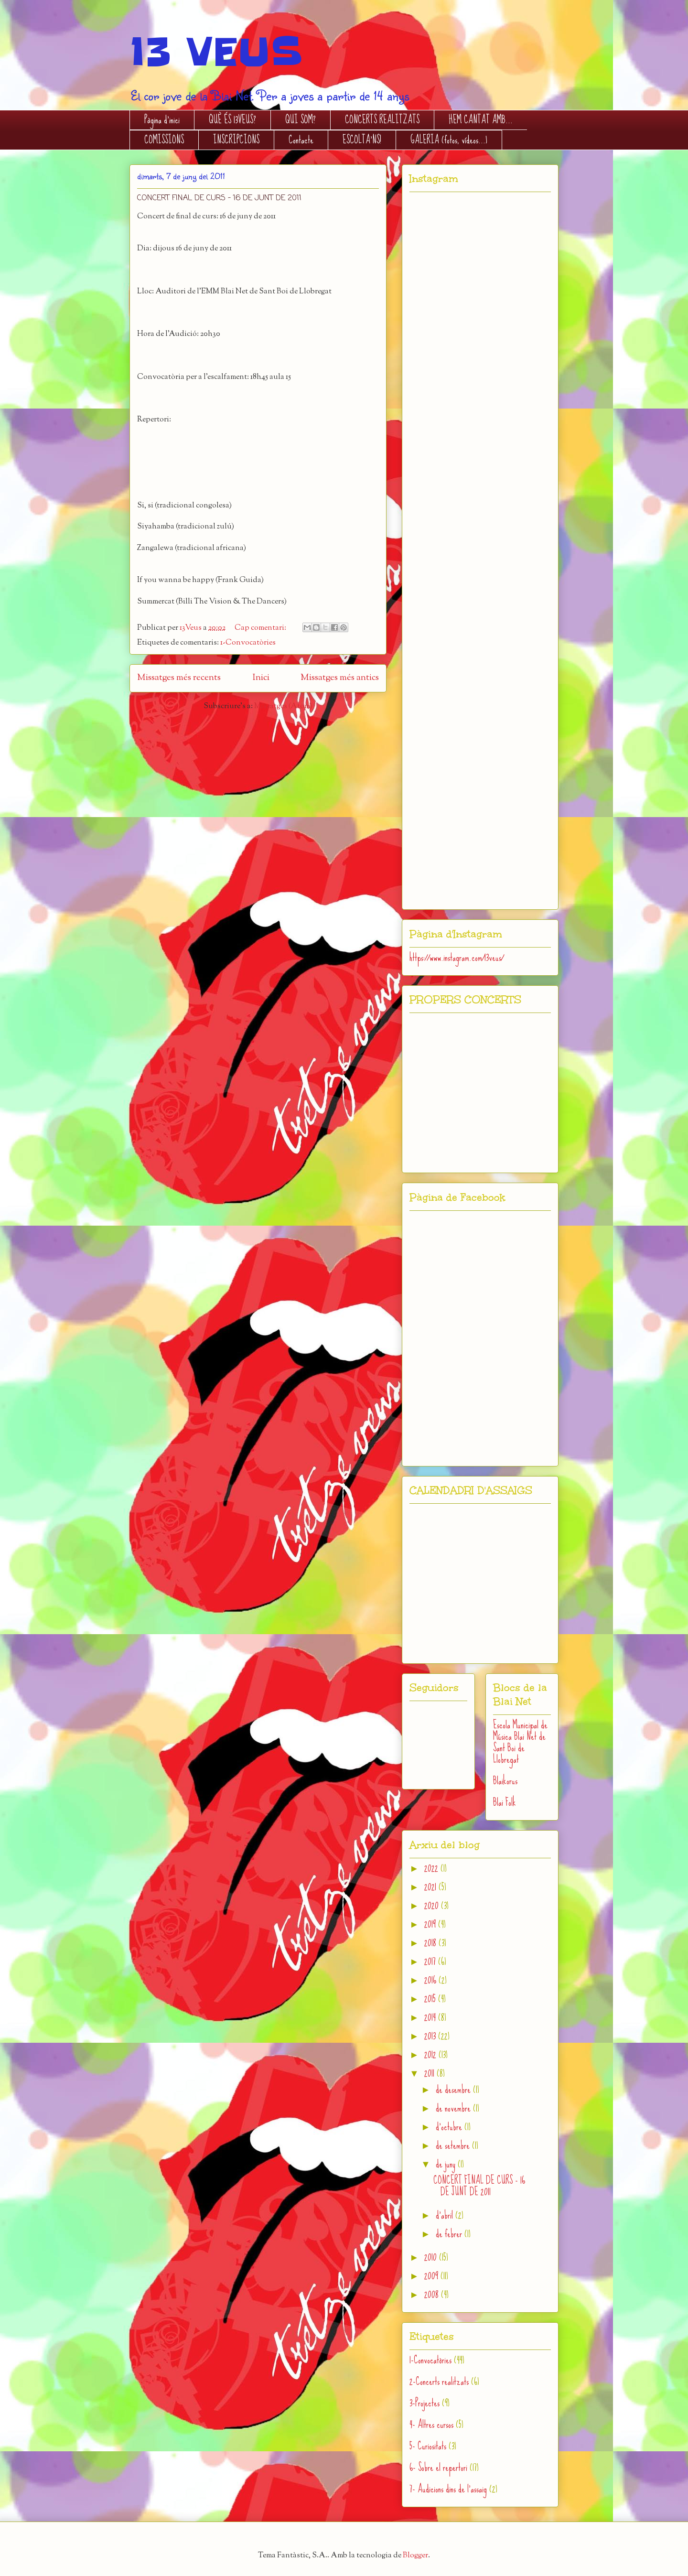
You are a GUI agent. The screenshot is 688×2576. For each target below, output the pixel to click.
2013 (431, 2035)
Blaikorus (505, 1780)
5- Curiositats (427, 2445)
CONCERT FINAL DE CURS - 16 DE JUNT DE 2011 (219, 198)
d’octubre (450, 2126)
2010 (431, 2257)
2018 (431, 1942)
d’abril (445, 2215)
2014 (431, 2017)
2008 (432, 2294)
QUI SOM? (300, 119)
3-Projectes (424, 2402)
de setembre (454, 2145)
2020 (432, 1905)
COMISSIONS (164, 139)
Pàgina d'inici (162, 119)
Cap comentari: (261, 628)
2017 (431, 1961)
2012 (431, 2054)
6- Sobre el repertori (438, 2467)
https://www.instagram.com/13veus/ (456, 957)
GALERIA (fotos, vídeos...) (448, 139)
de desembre (454, 2089)
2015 (431, 1998)
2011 (430, 2073)
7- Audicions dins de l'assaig (448, 2488)
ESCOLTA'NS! (362, 139)
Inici (260, 677)
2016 (431, 1980)
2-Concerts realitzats (439, 2381)
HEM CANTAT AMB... (481, 119)
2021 (431, 1886)
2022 (432, 1868)
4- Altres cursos (431, 2424)
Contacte (301, 139)
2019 (431, 1924)
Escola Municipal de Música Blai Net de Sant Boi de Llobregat (520, 1741)
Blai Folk (504, 1802)
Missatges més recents (179, 677)
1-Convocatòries (248, 642)
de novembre (454, 2108)
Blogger (415, 2555)
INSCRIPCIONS (236, 139)
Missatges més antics (340, 677)
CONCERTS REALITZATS (382, 119)
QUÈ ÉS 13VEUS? (232, 119)
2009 (432, 2275)
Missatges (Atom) (283, 706)
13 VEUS (215, 51)
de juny (447, 2164)
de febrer (450, 2233)
